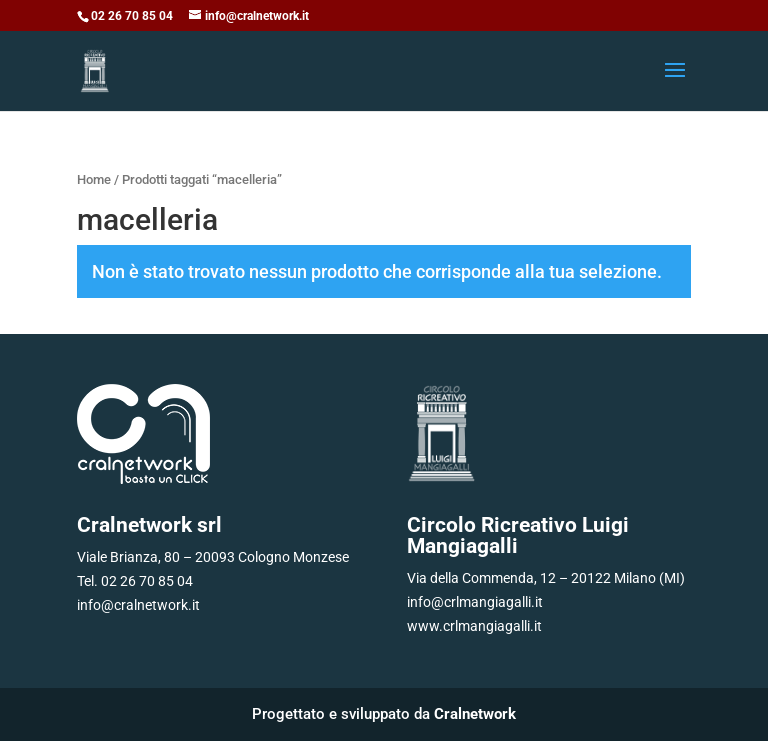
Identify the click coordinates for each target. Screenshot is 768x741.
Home (94, 179)
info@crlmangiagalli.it (475, 602)
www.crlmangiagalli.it (474, 626)
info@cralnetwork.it (138, 605)
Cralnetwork (475, 714)
